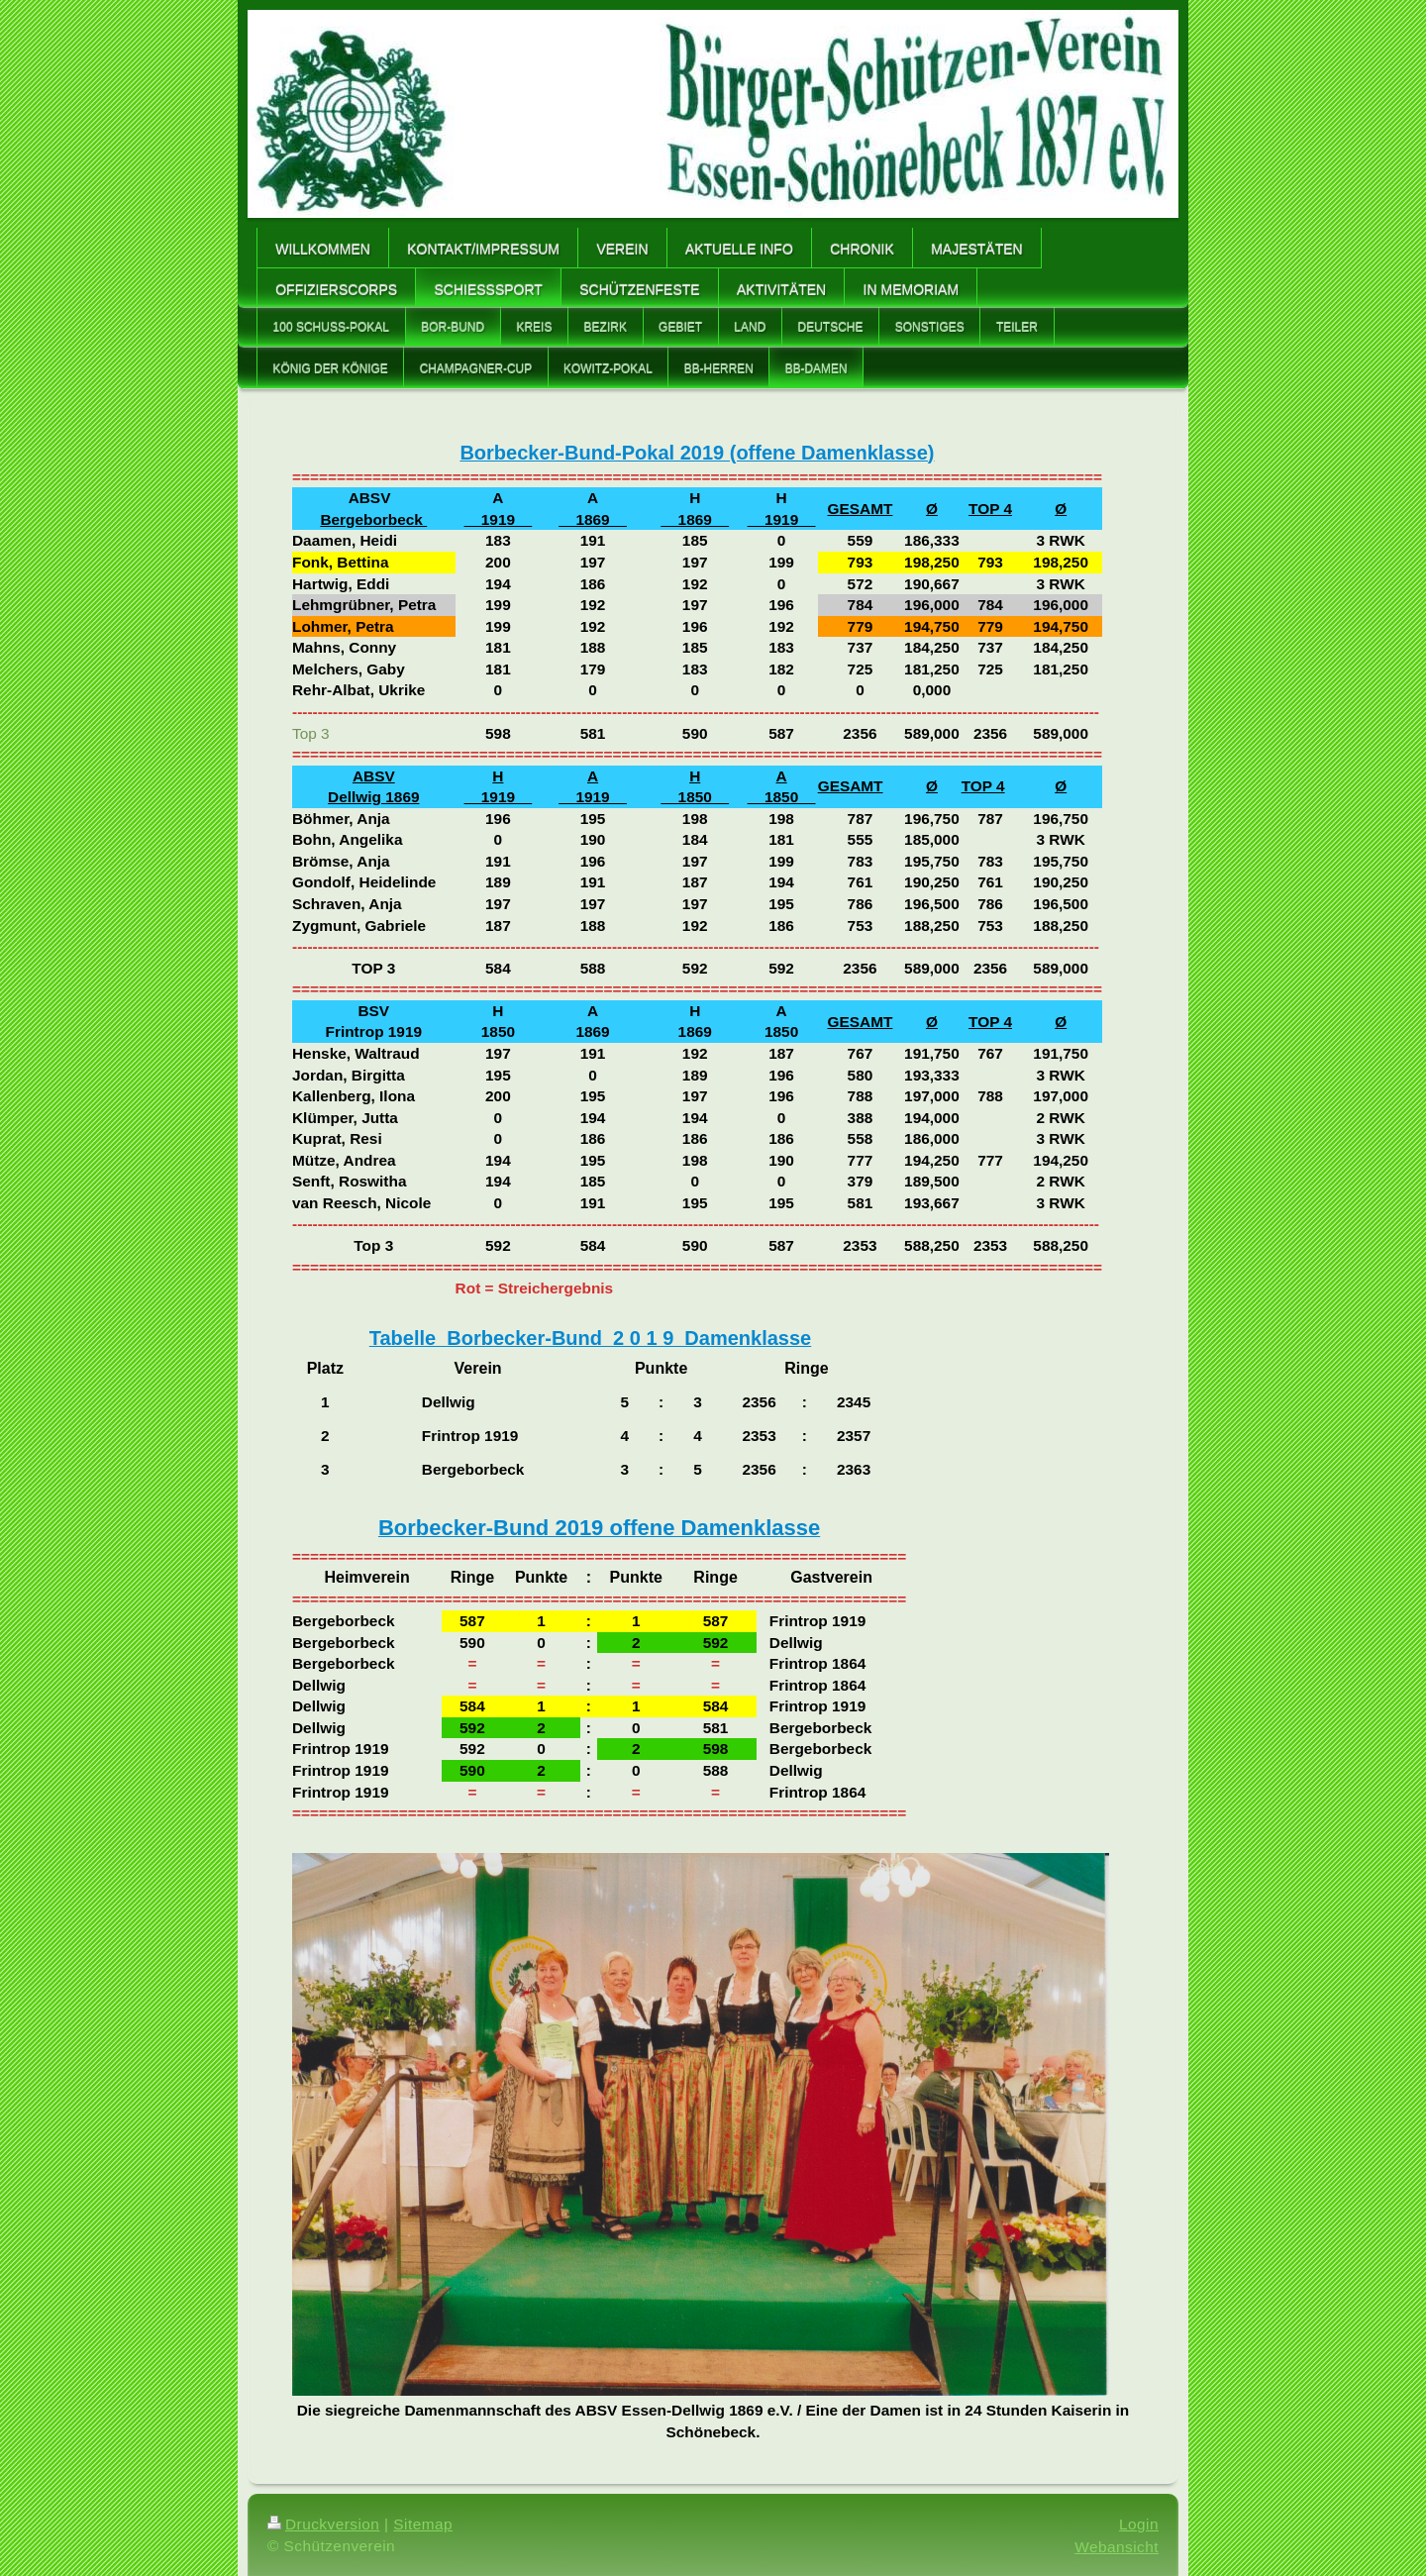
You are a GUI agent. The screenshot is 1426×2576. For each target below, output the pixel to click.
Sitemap (423, 2524)
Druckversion (323, 2524)
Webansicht (1116, 2546)
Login (1139, 2524)
